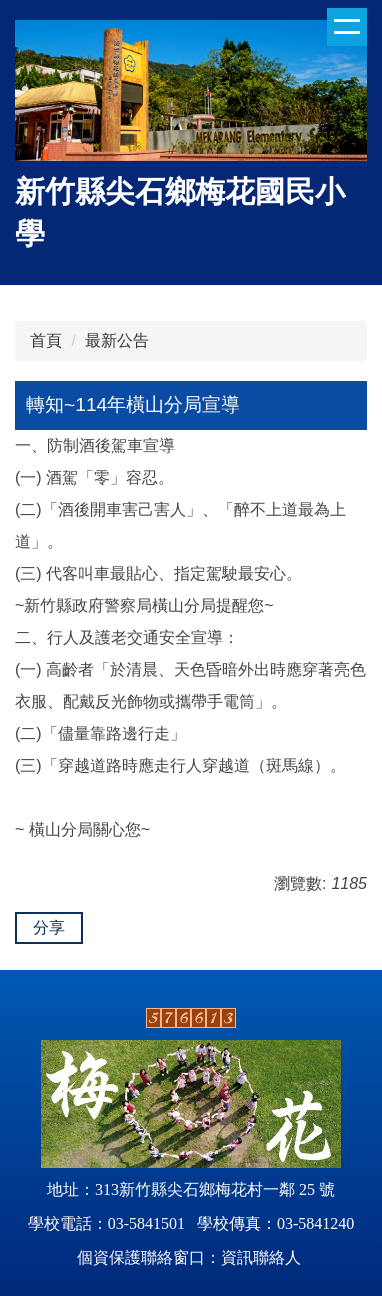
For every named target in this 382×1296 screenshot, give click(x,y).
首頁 (46, 340)
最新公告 (117, 340)
